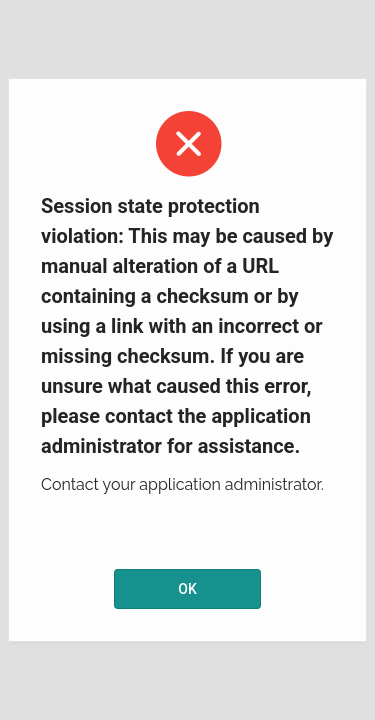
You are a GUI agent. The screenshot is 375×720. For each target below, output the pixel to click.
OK (187, 589)
